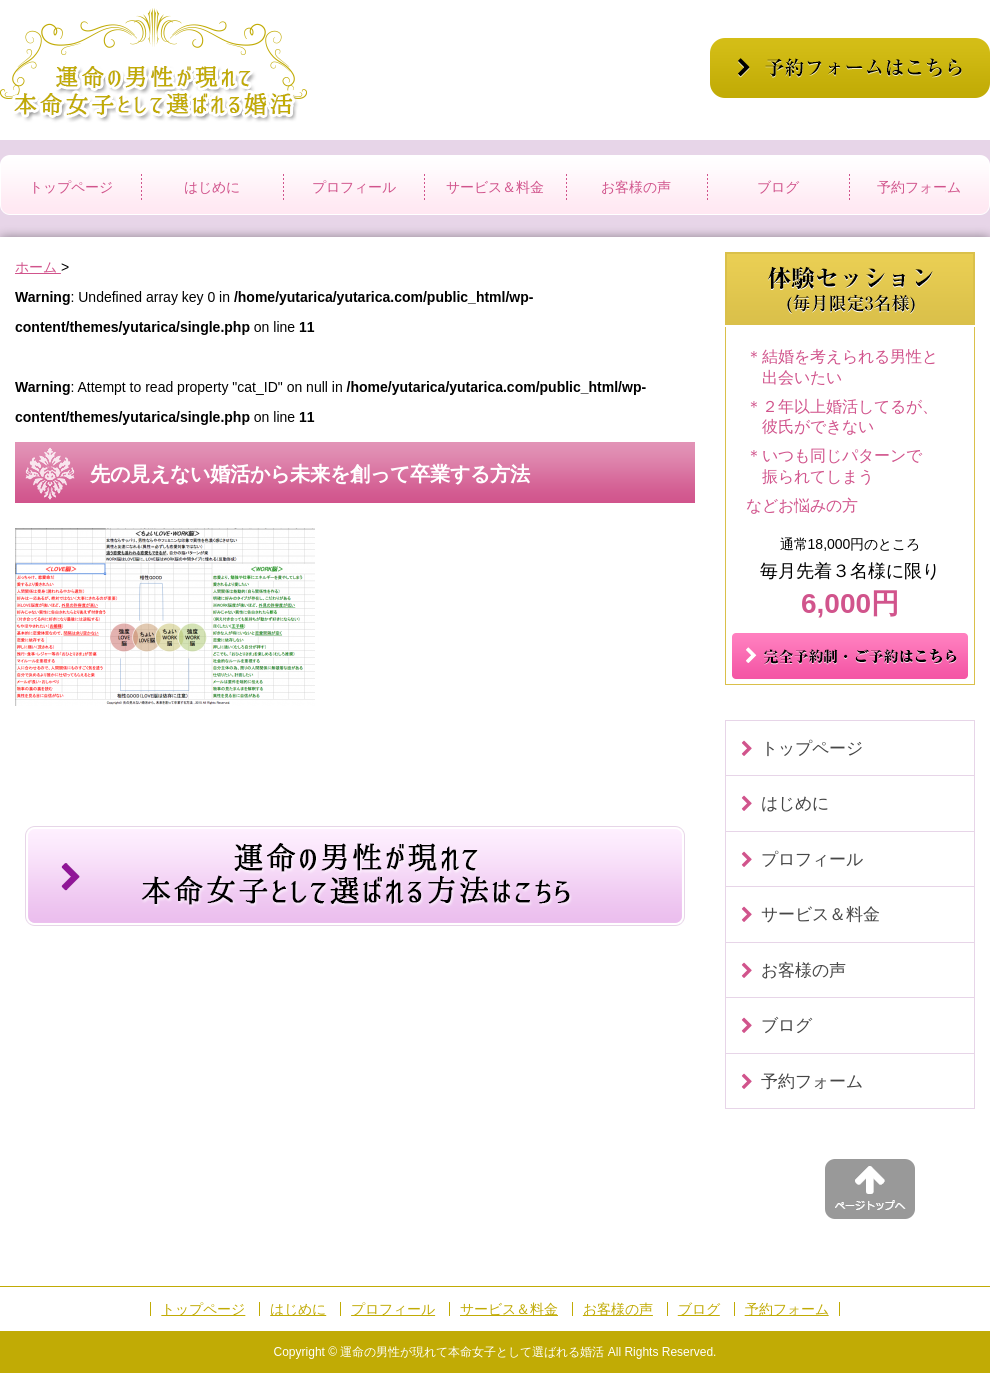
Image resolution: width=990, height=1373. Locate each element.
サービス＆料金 (495, 187)
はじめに (212, 187)
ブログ (778, 187)
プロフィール (354, 187)
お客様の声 (636, 187)
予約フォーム (919, 187)
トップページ (71, 187)
